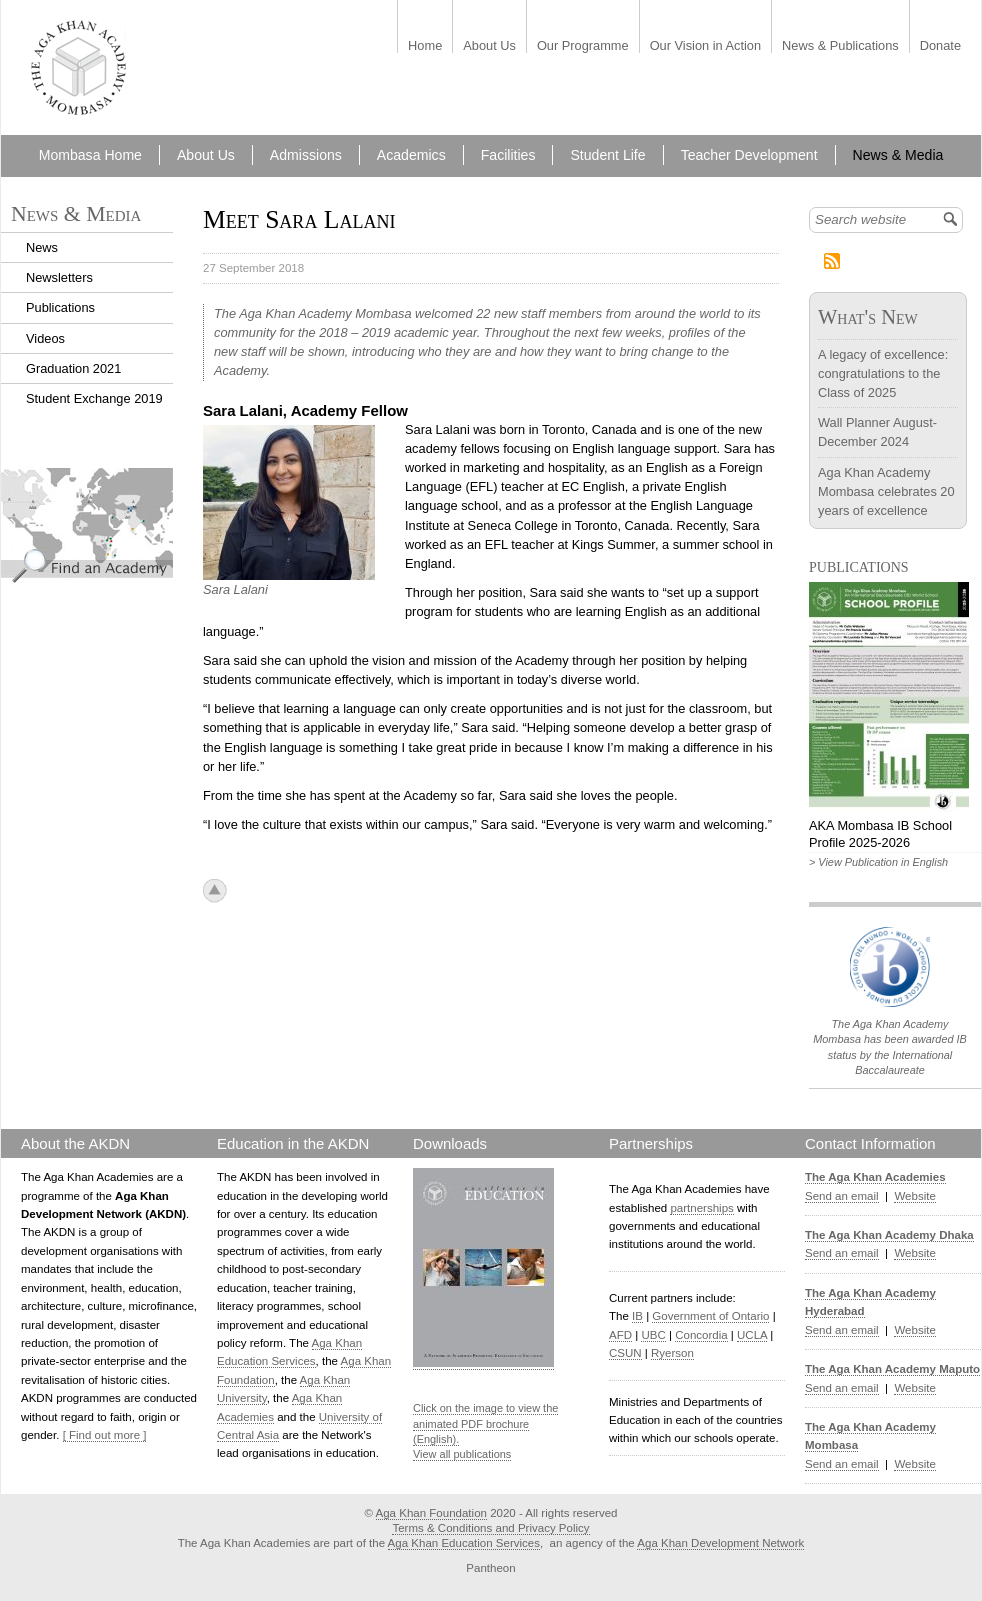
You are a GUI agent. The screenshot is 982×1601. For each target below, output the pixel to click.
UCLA (752, 1335)
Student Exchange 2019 (94, 398)
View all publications (462, 1454)
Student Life (607, 155)
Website (914, 1196)
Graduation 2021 (73, 368)
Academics (411, 155)
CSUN (625, 1353)
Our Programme (583, 46)
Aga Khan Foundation (431, 1513)
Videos (45, 338)
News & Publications (840, 46)
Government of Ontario (710, 1316)
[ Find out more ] (105, 1435)
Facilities (508, 155)
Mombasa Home (90, 155)
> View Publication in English (878, 862)
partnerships (701, 1208)
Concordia (701, 1335)
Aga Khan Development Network (720, 1543)
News (42, 247)
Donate (940, 46)
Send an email (842, 1196)
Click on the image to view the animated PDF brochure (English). (485, 1423)
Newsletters (59, 277)
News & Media (898, 155)
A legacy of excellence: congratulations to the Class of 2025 (883, 373)
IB (637, 1316)
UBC (653, 1335)
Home (425, 46)
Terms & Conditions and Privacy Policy (490, 1528)
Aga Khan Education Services (464, 1543)
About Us (489, 46)
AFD (620, 1335)
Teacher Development (749, 155)
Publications (60, 307)
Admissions (306, 155)
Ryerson (672, 1353)
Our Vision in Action (705, 46)
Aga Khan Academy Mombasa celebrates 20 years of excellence (886, 491)
